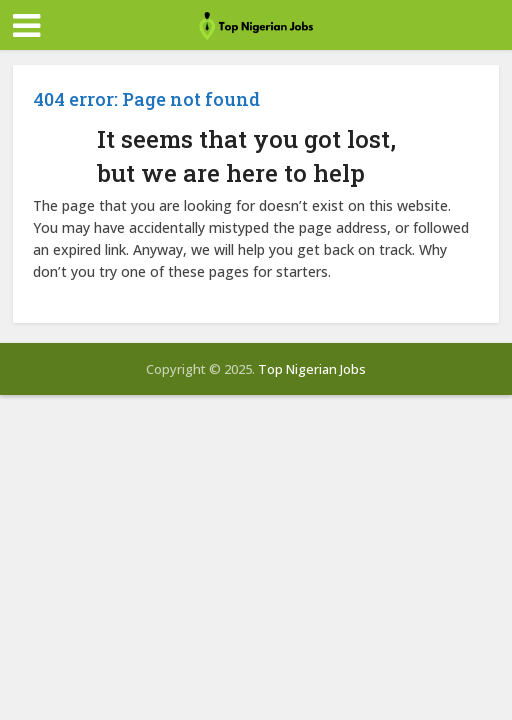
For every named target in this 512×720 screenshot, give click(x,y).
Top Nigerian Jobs (312, 369)
